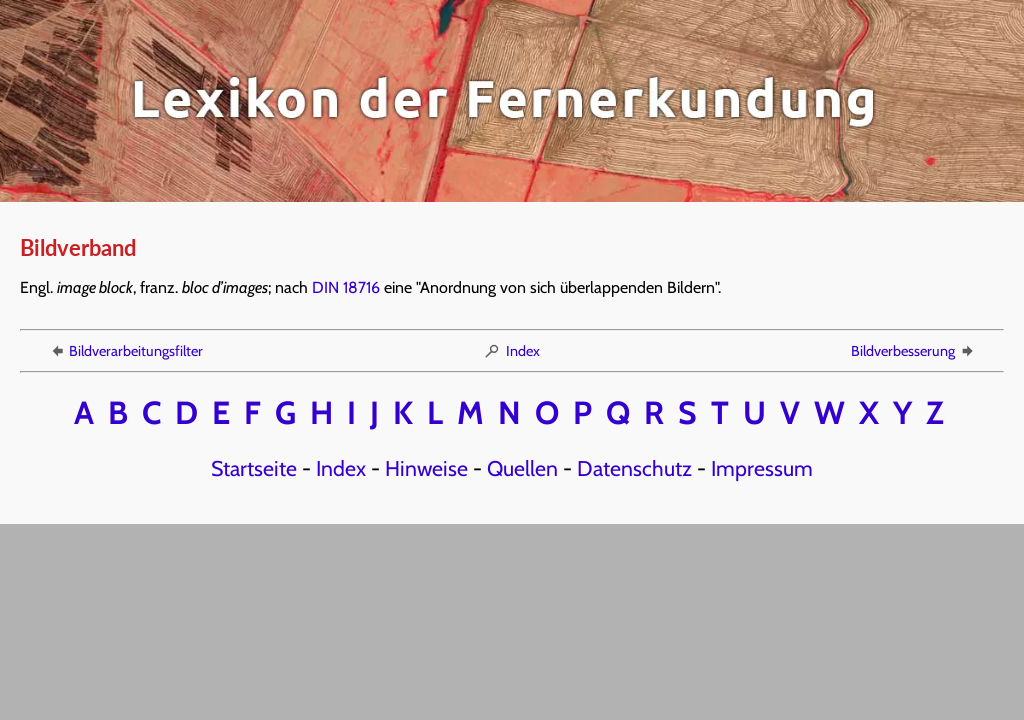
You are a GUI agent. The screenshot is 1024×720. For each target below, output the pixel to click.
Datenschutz (634, 468)
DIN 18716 (346, 287)
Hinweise (426, 468)
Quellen (522, 468)
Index (511, 351)
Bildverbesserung (913, 351)
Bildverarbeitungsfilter (125, 351)
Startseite (254, 468)
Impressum (762, 468)
